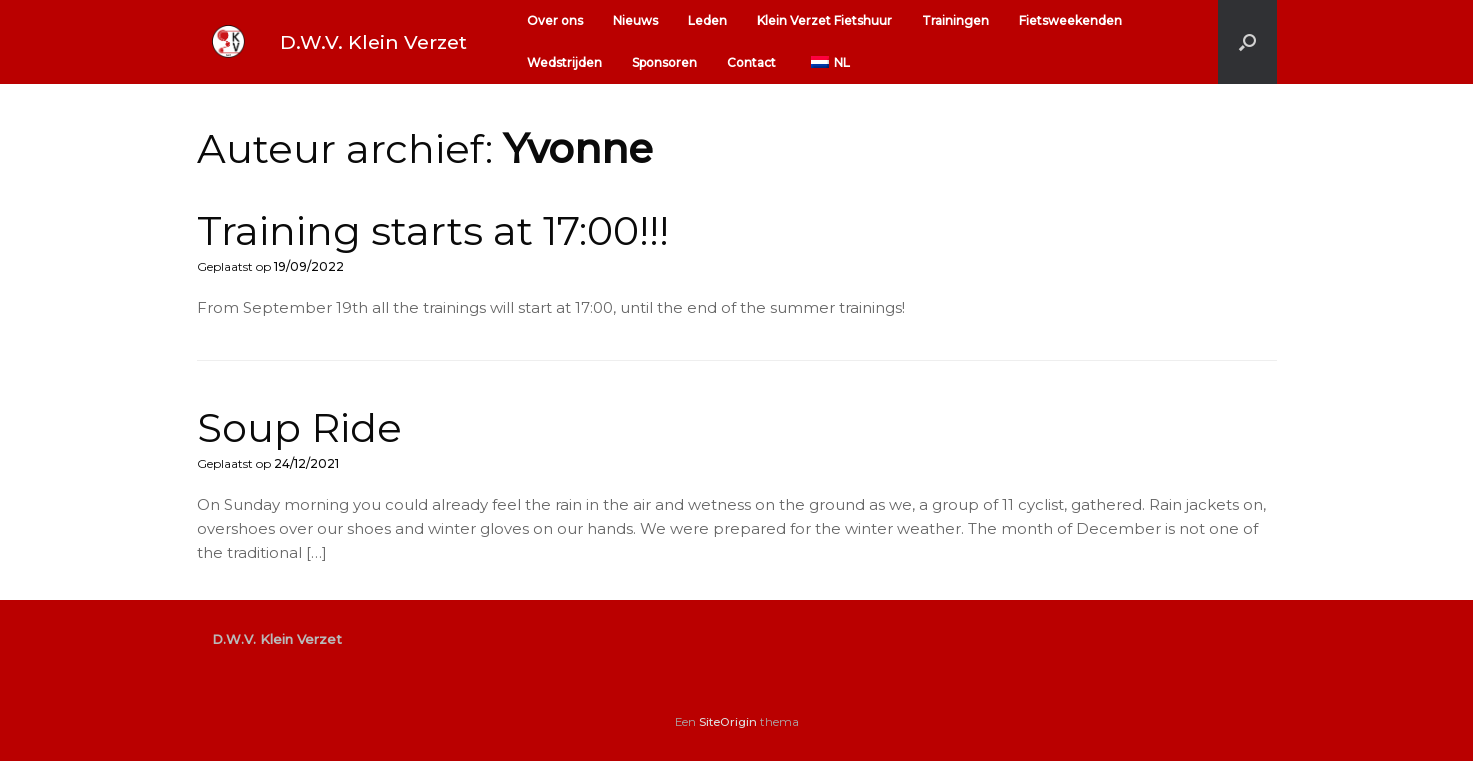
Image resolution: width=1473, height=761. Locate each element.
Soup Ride (299, 427)
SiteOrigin (728, 722)
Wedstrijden (564, 62)
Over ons (555, 20)
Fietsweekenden (1070, 20)
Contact (751, 62)
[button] (1247, 42)
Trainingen (955, 20)
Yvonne (578, 148)
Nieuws (635, 20)
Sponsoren (664, 62)
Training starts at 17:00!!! (433, 230)
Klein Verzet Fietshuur (824, 20)
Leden (707, 20)
